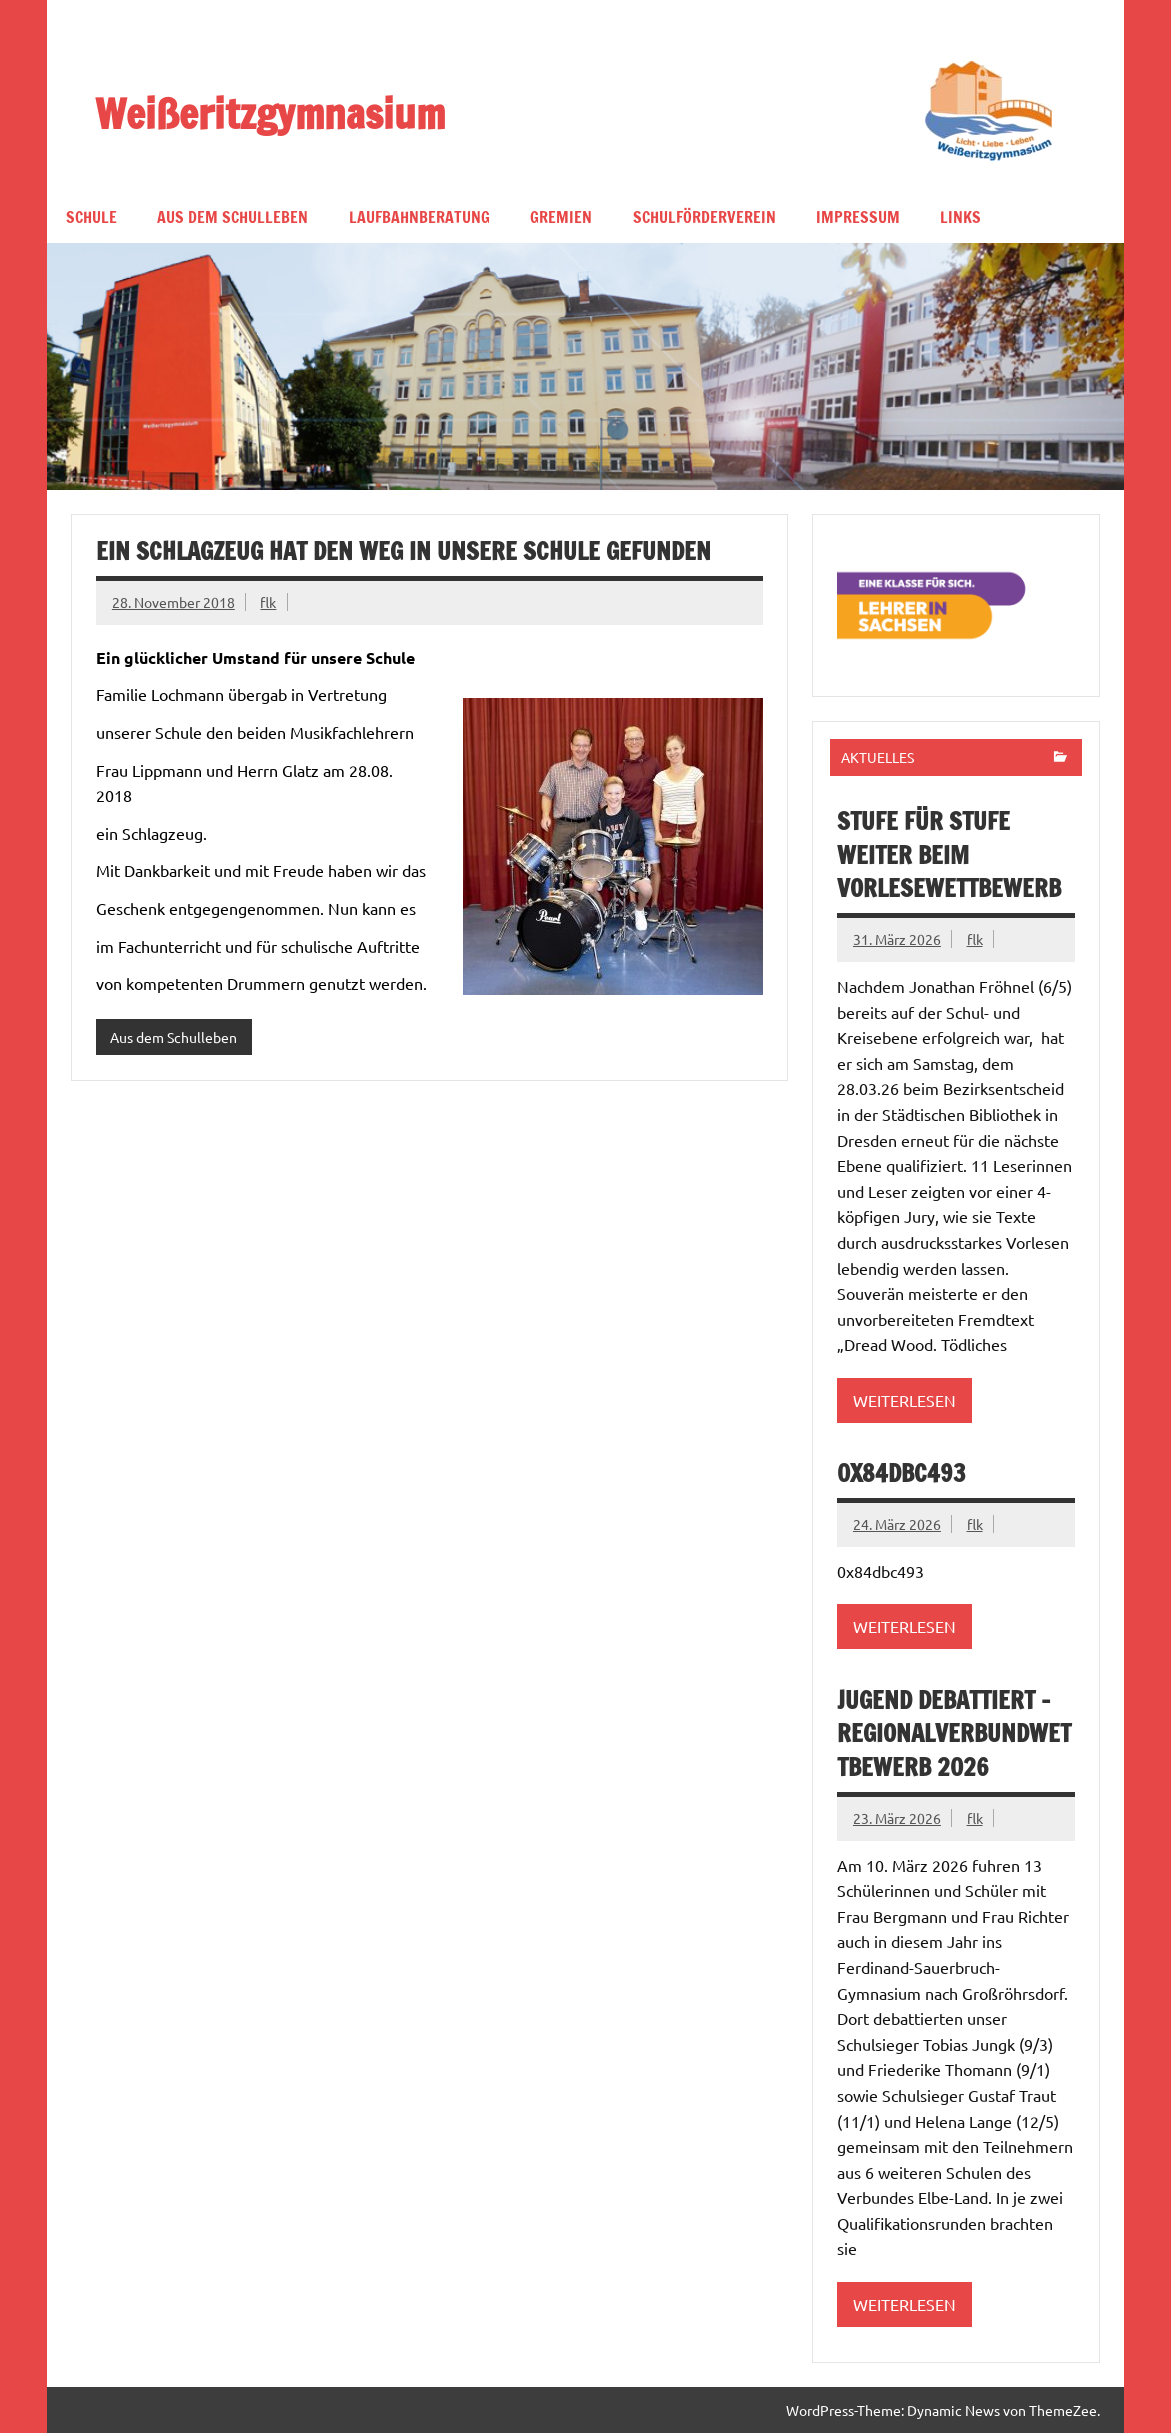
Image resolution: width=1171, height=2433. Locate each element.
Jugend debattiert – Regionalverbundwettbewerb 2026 (954, 1733)
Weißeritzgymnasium (270, 112)
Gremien (561, 217)
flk (268, 602)
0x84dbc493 (901, 1473)
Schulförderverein (704, 217)
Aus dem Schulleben (232, 217)
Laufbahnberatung (419, 217)
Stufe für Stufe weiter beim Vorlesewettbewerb (949, 854)
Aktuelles (877, 757)
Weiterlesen (904, 1400)
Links (960, 217)
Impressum (858, 217)
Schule (91, 217)
